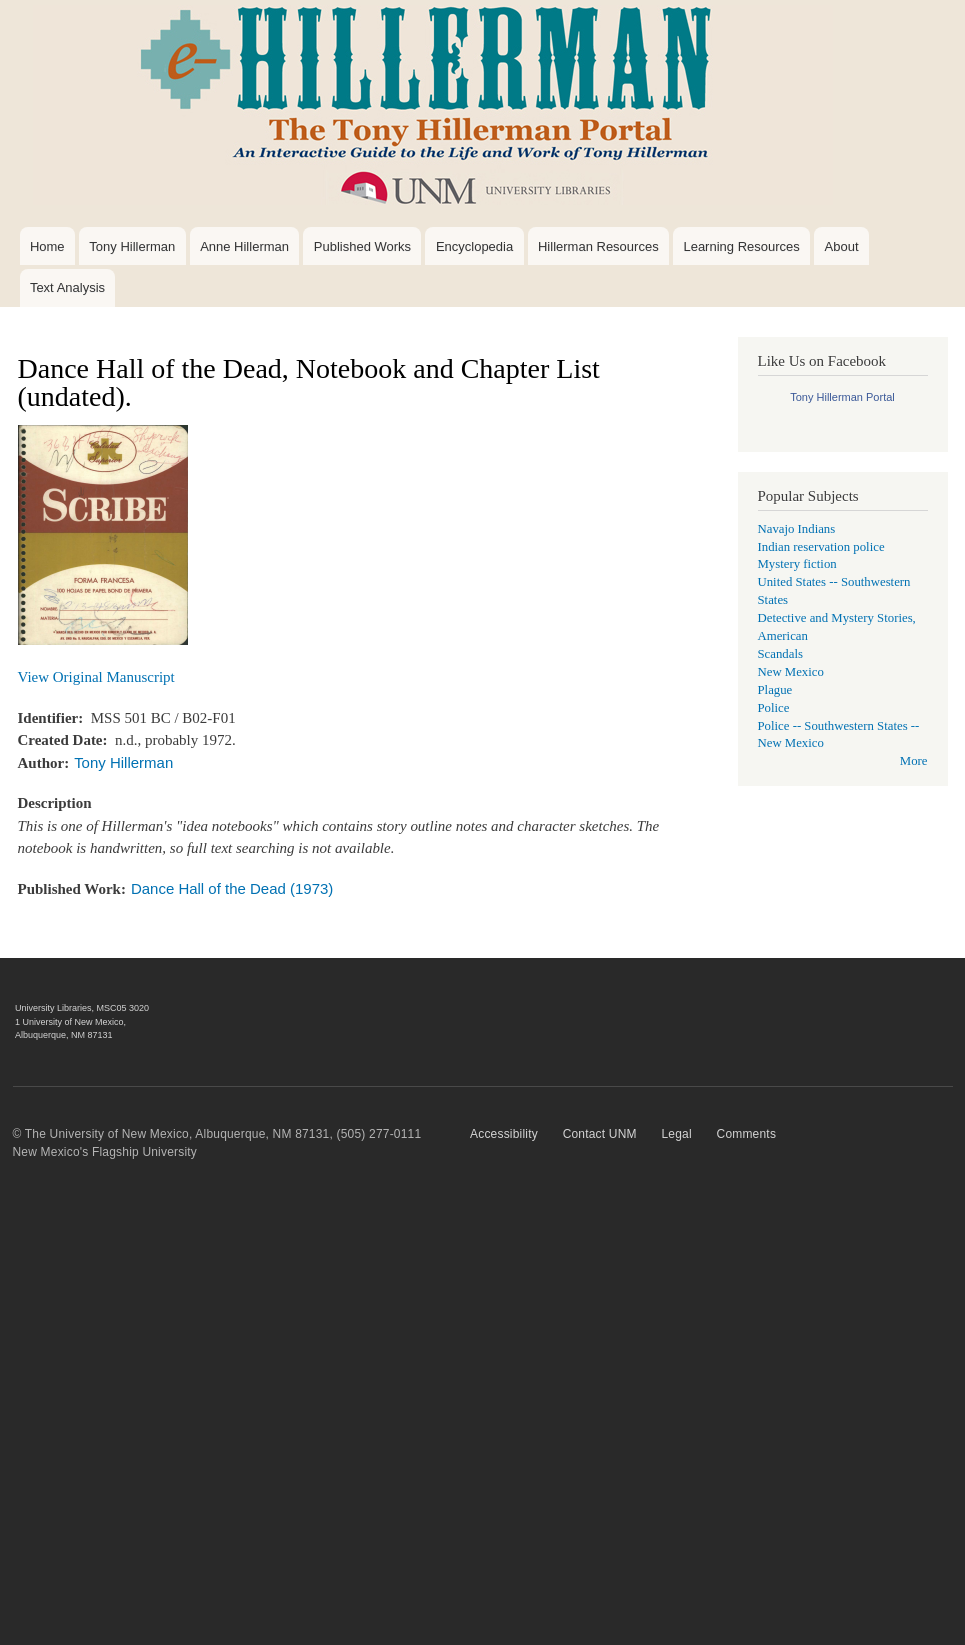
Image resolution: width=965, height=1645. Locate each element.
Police (774, 708)
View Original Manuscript (96, 677)
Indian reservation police (821, 547)
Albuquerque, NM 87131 (64, 1035)
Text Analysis (67, 287)
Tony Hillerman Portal (842, 397)
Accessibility (504, 1134)
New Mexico (791, 672)
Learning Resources (741, 246)
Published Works (362, 246)
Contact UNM (600, 1134)
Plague (775, 690)
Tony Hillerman (132, 246)
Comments (747, 1134)
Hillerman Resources (598, 246)
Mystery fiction (797, 564)
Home (47, 246)
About (842, 246)
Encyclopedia (474, 246)
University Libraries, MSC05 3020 (82, 1008)
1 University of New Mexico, (70, 1022)
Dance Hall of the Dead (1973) (232, 888)
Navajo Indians (797, 529)
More (914, 761)
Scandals (780, 654)
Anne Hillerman (244, 246)
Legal (676, 1134)
